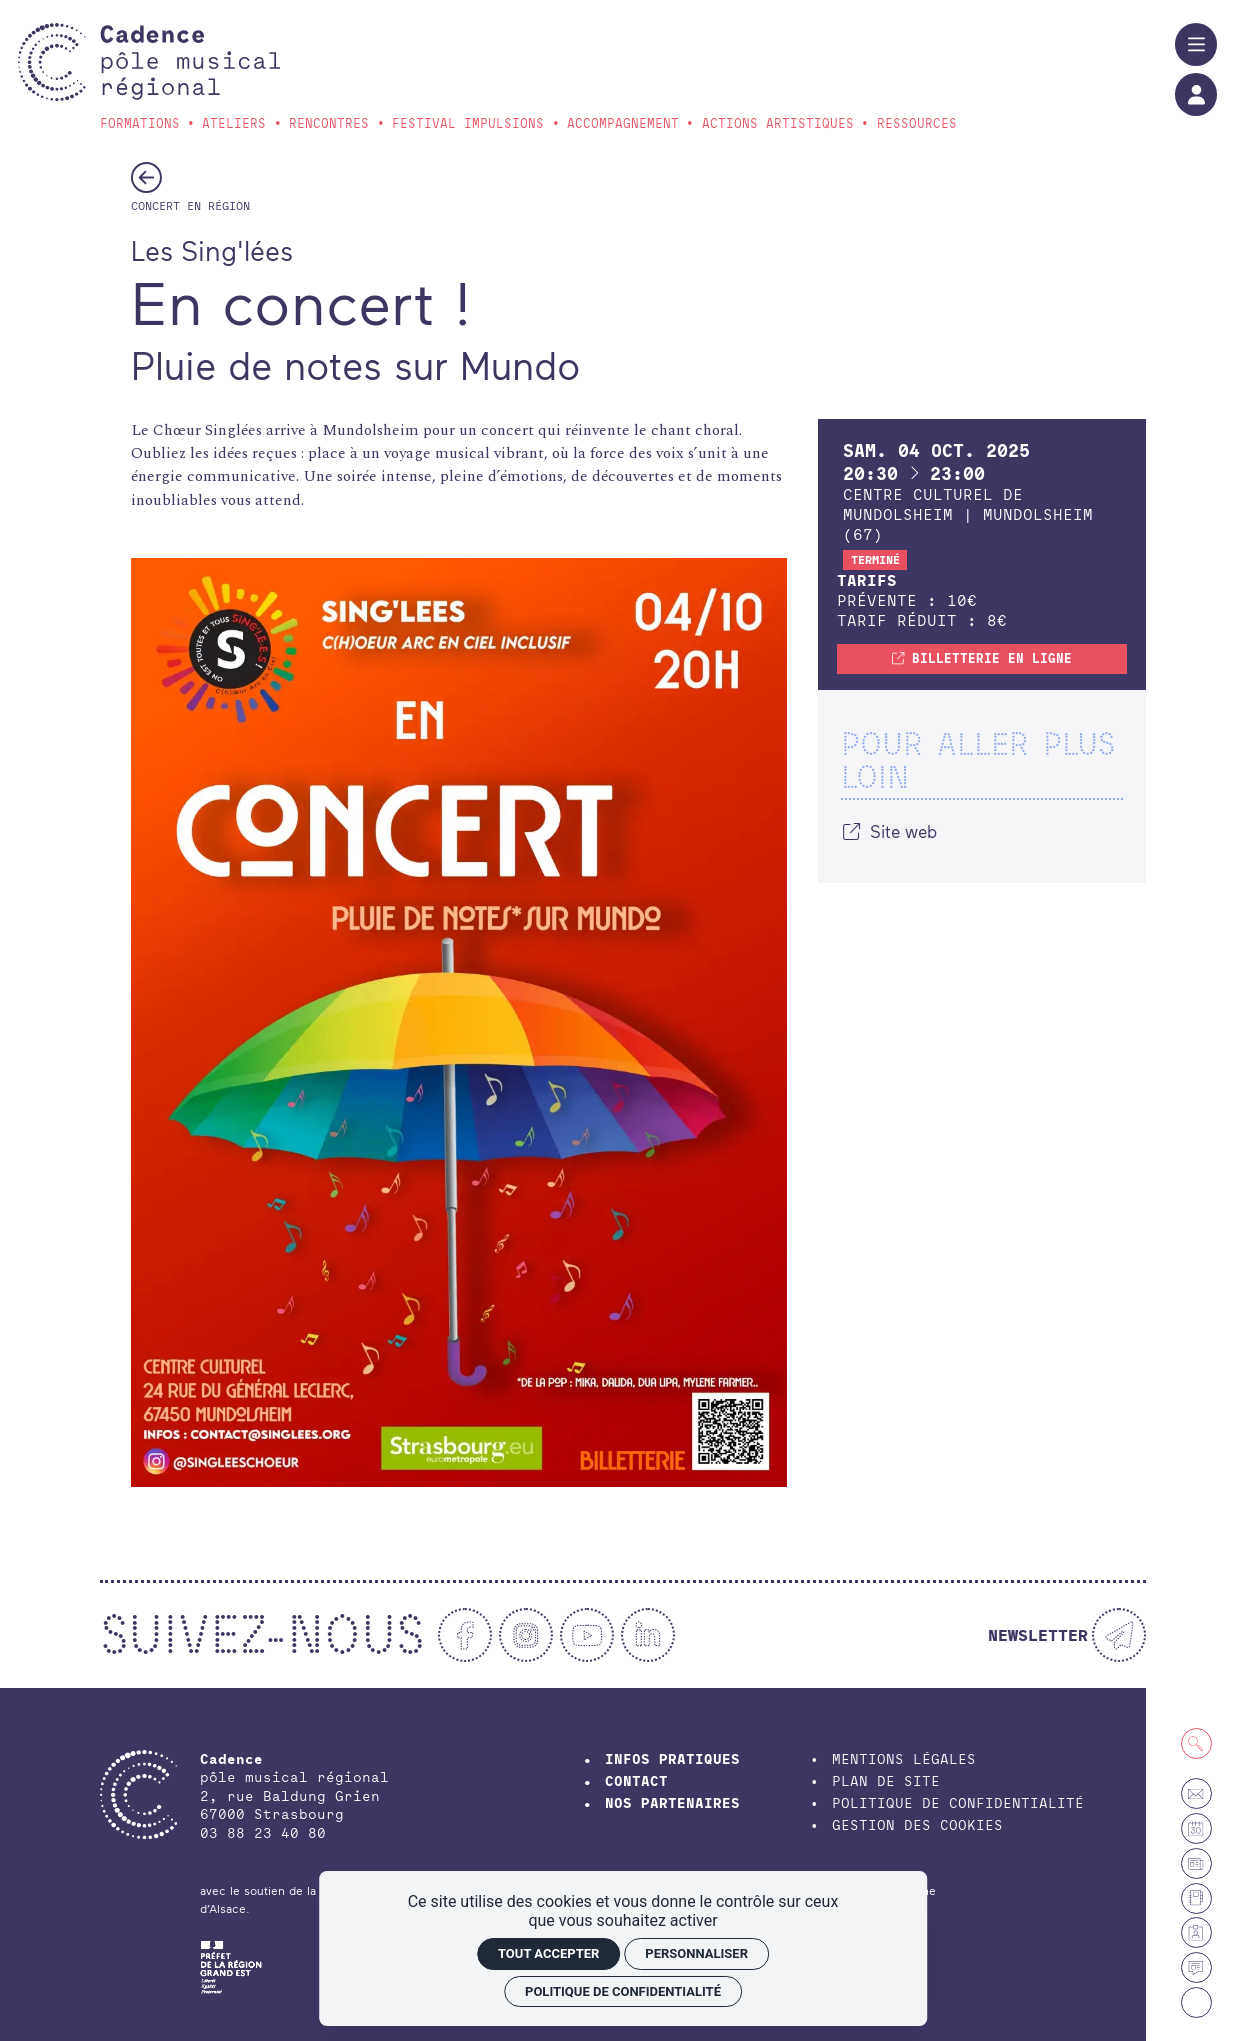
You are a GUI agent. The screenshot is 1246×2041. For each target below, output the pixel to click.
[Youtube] (587, 1635)
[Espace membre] (1196, 1932)
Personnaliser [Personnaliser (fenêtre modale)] (696, 1953)
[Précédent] (146, 177)
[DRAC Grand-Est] (231, 1965)
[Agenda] (1196, 1828)
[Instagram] (526, 1635)
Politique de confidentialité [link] (623, 1991)
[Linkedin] (648, 1635)
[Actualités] (1196, 1967)
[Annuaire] (1196, 1898)
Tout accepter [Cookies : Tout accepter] (548, 1953)
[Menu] (1196, 44)
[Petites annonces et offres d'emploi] (1196, 1863)
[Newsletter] (1067, 1635)
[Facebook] (465, 1635)
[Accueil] (190, 62)
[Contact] (1196, 1793)
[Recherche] (1196, 1743)
